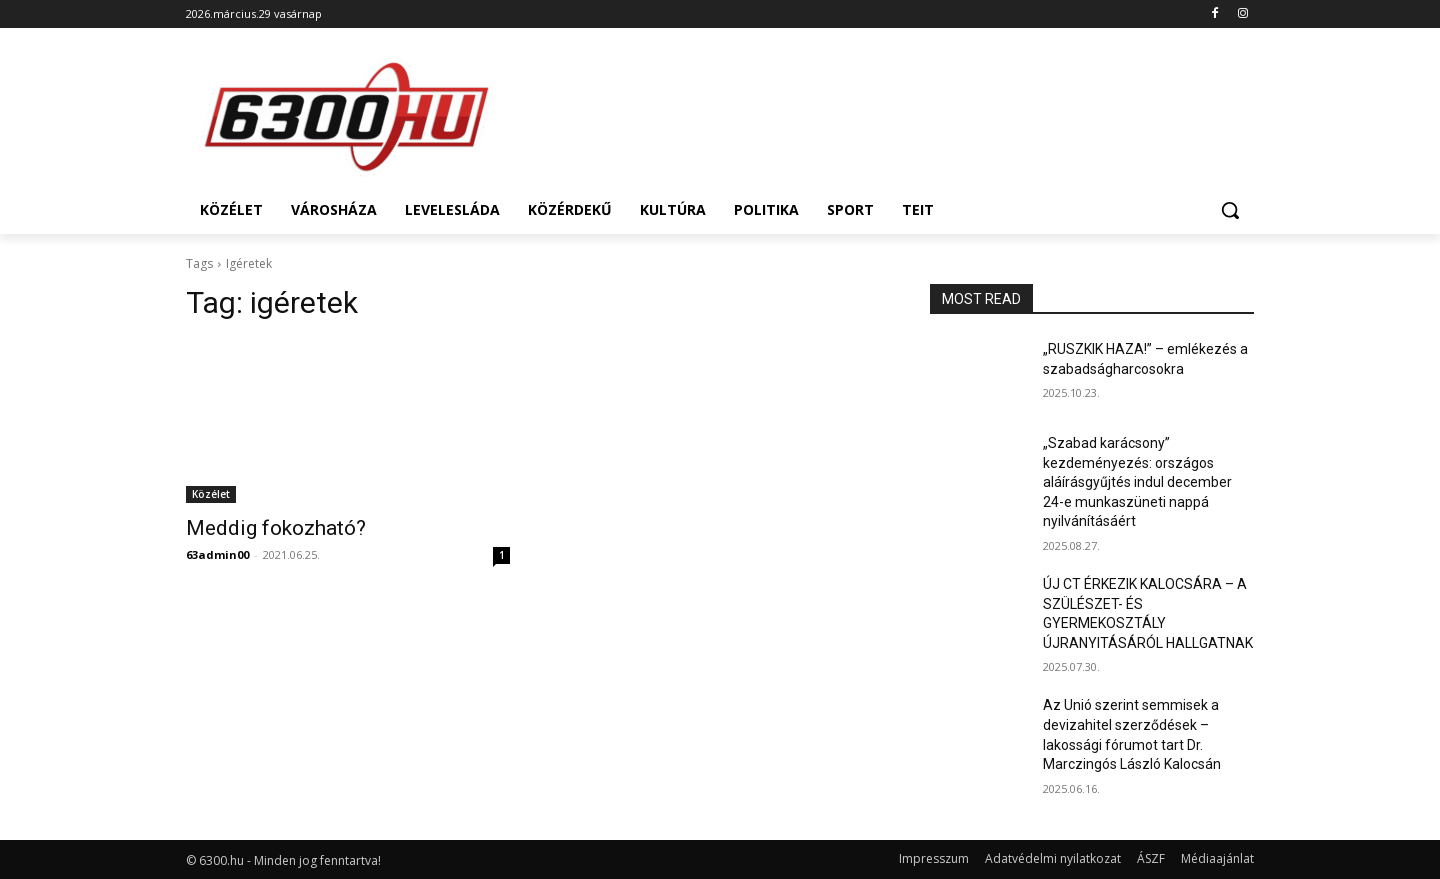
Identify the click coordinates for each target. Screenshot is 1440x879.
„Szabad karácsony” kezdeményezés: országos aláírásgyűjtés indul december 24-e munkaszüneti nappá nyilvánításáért (1137, 482)
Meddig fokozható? (276, 528)
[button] (1230, 210)
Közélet (211, 494)
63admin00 (217, 554)
